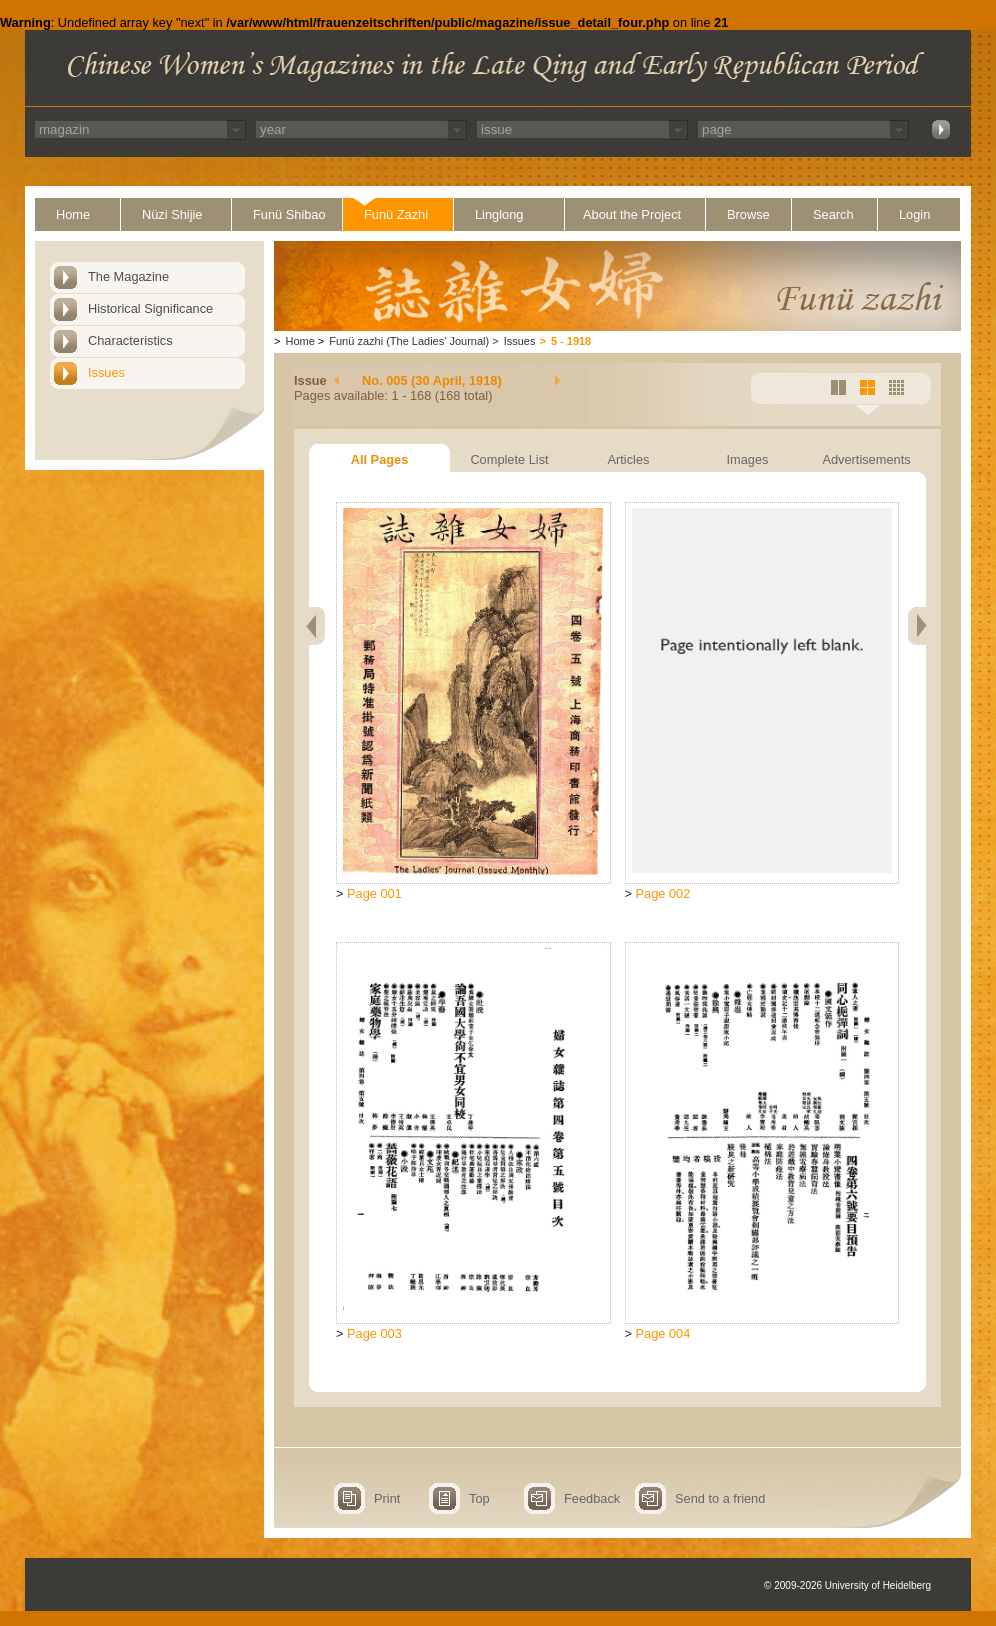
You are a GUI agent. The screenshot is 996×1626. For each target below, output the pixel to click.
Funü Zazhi (396, 214)
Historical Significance (150, 308)
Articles (629, 459)
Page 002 (663, 893)
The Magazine (128, 276)
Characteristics (130, 340)
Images (748, 459)
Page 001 (374, 893)
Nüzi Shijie (172, 214)
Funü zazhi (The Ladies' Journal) (409, 341)
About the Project (632, 214)
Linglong (499, 214)
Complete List (509, 459)
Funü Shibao (289, 214)
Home (73, 214)
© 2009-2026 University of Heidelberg (847, 1585)
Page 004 (663, 1333)
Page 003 (374, 1333)
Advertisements (866, 459)
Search (833, 214)
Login (914, 214)
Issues (106, 372)
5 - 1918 (571, 341)
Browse (748, 214)
